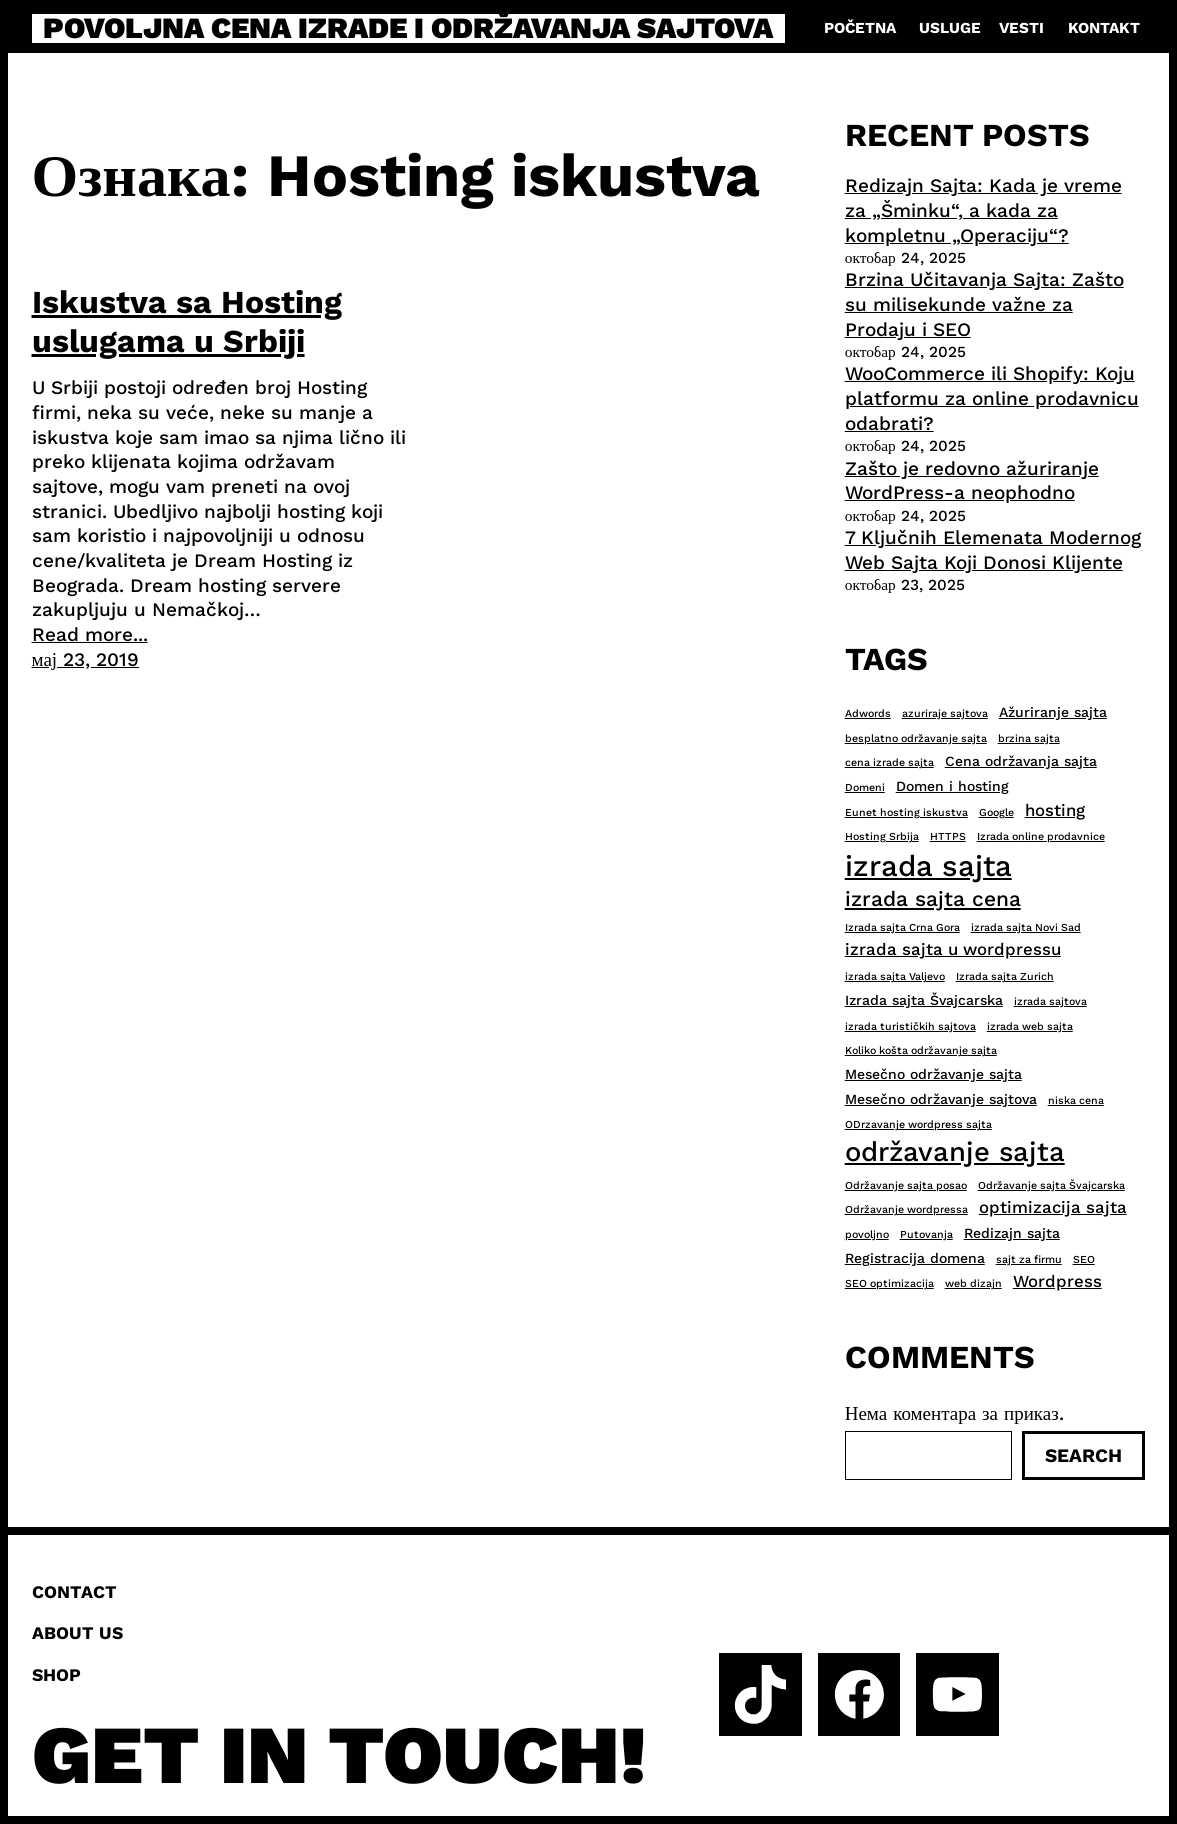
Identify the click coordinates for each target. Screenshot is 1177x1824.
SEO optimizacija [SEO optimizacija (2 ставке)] (889, 1283)
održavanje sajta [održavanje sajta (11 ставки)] (955, 1152)
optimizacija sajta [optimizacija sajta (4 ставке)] (1053, 1207)
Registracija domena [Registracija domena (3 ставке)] (915, 1258)
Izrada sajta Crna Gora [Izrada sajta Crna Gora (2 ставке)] (902, 927)
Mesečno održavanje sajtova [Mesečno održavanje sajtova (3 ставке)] (941, 1099)
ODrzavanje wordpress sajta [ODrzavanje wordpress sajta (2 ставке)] (918, 1124)
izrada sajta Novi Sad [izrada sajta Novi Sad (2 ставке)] (1026, 927)
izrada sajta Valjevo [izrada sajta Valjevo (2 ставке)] (895, 976)
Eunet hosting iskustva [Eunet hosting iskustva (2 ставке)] (906, 812)
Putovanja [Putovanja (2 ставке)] (926, 1234)
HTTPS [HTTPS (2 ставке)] (948, 836)
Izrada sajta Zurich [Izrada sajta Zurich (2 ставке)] (1005, 976)
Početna (860, 28)
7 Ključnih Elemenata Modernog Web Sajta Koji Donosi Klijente (993, 550)
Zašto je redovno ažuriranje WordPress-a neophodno (972, 481)
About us (77, 1633)
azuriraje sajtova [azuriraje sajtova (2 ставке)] (945, 713)
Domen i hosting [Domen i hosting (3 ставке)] (952, 786)
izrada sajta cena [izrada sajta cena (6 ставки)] (933, 898)
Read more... (90, 634)
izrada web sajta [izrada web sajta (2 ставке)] (1030, 1026)
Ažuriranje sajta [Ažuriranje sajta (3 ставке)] (1053, 712)
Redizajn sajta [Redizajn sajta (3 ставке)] (1012, 1233)
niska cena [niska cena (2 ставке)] (1076, 1100)
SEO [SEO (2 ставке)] (1084, 1259)
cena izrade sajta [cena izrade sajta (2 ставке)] (889, 762)
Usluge (950, 28)
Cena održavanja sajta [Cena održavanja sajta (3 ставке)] (1021, 761)
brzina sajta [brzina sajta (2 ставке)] (1029, 738)
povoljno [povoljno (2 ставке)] (867, 1234)
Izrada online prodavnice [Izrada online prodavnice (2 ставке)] (1041, 836)
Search (1083, 1455)
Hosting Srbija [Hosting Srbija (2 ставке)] (882, 836)
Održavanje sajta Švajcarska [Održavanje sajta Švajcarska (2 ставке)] (1051, 1185)
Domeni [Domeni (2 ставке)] (865, 787)
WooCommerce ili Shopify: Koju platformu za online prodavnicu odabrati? (992, 398)
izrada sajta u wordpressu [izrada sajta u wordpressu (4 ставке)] (953, 949)
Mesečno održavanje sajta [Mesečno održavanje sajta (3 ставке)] (933, 1074)
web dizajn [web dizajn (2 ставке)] (973, 1283)
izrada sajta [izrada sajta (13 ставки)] (928, 866)
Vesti (1021, 28)
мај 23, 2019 (86, 659)
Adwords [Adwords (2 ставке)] (868, 713)
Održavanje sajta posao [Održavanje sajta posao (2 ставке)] (906, 1185)
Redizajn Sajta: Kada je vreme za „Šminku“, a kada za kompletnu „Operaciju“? (983, 210)
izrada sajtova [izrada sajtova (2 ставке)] (1050, 1001)
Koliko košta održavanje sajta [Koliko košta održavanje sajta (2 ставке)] (921, 1050)
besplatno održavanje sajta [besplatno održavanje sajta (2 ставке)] (916, 738)
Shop (56, 1675)
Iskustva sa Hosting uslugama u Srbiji (187, 321)
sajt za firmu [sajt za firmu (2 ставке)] (1029, 1259)
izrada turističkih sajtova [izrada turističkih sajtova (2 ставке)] (910, 1026)
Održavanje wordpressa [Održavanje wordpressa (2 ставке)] (906, 1209)
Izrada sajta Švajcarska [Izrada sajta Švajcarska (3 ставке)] (924, 1000)
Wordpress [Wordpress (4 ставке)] (1057, 1281)
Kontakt (1104, 28)
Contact (74, 1592)
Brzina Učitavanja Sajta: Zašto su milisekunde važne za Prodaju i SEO (984, 304)
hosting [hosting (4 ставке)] (1055, 810)
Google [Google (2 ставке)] (996, 812)
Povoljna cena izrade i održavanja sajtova (408, 28)
